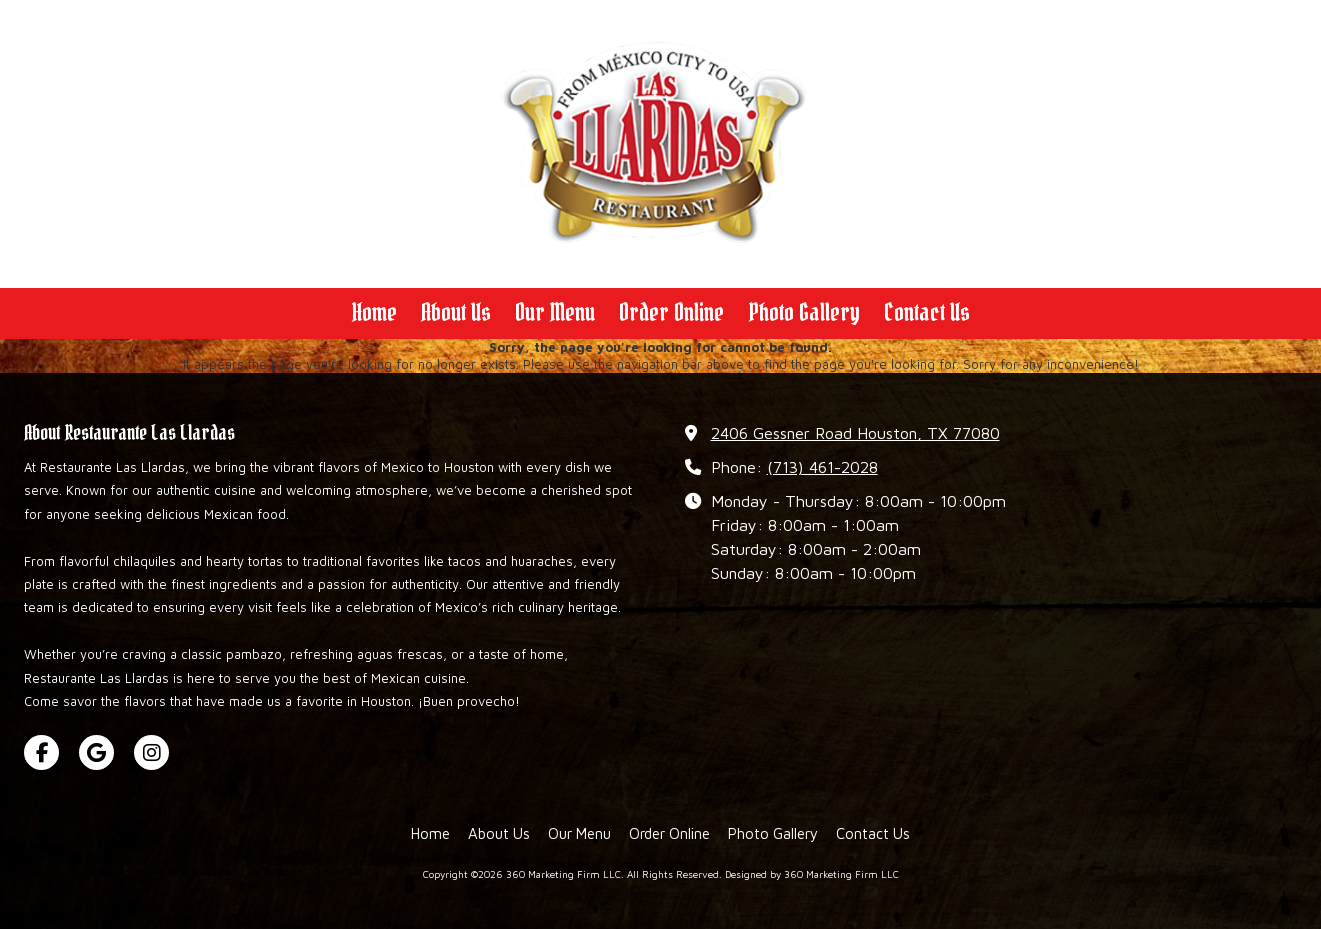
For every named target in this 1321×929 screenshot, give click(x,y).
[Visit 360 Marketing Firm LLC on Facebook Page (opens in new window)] (41, 752)
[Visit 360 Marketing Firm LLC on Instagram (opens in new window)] (151, 752)
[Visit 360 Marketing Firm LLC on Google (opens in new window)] (96, 752)
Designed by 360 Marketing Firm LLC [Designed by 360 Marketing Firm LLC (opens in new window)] (812, 874)
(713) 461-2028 (822, 466)
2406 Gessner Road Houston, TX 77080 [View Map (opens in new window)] (855, 432)
